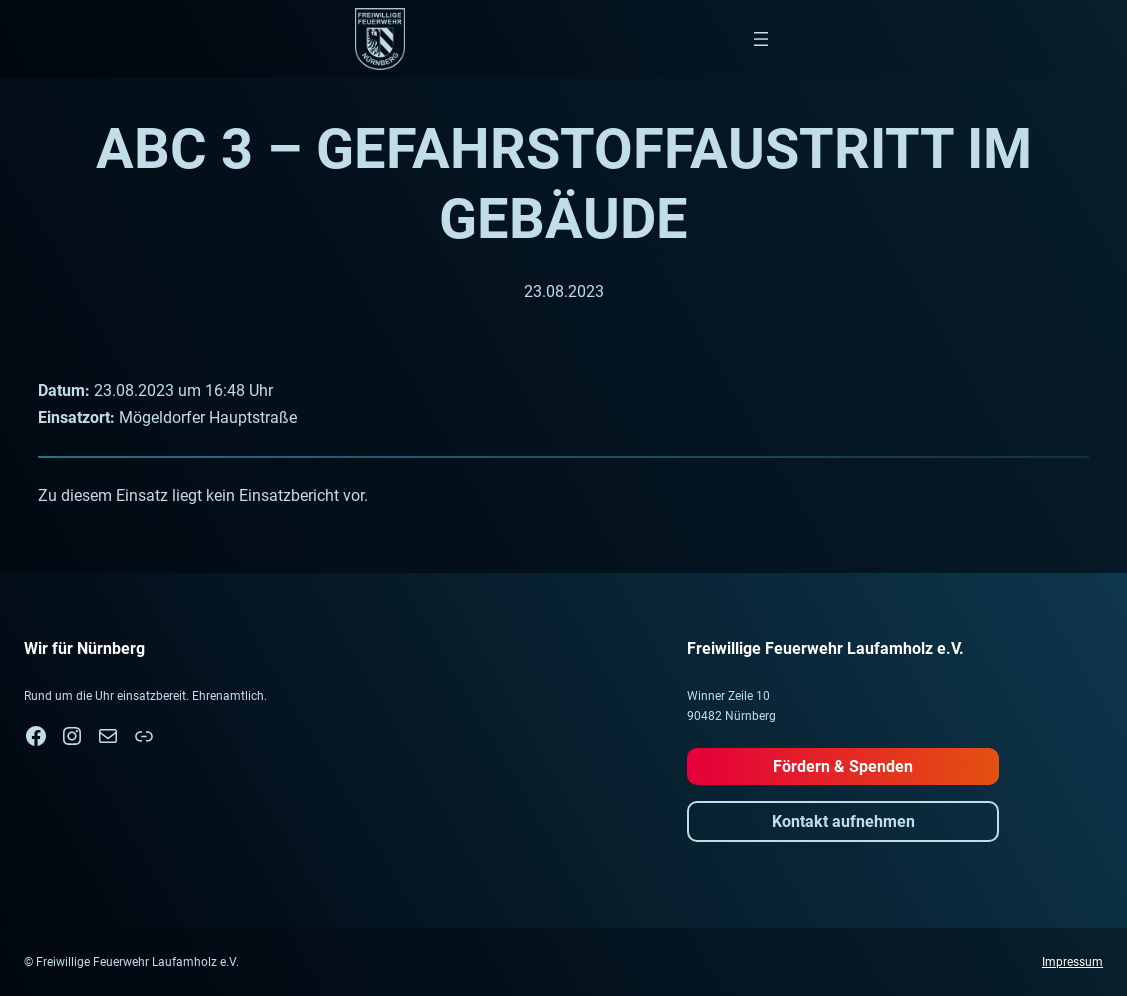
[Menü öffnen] (761, 39)
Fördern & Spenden (843, 766)
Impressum (1072, 962)
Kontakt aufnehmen (843, 821)
